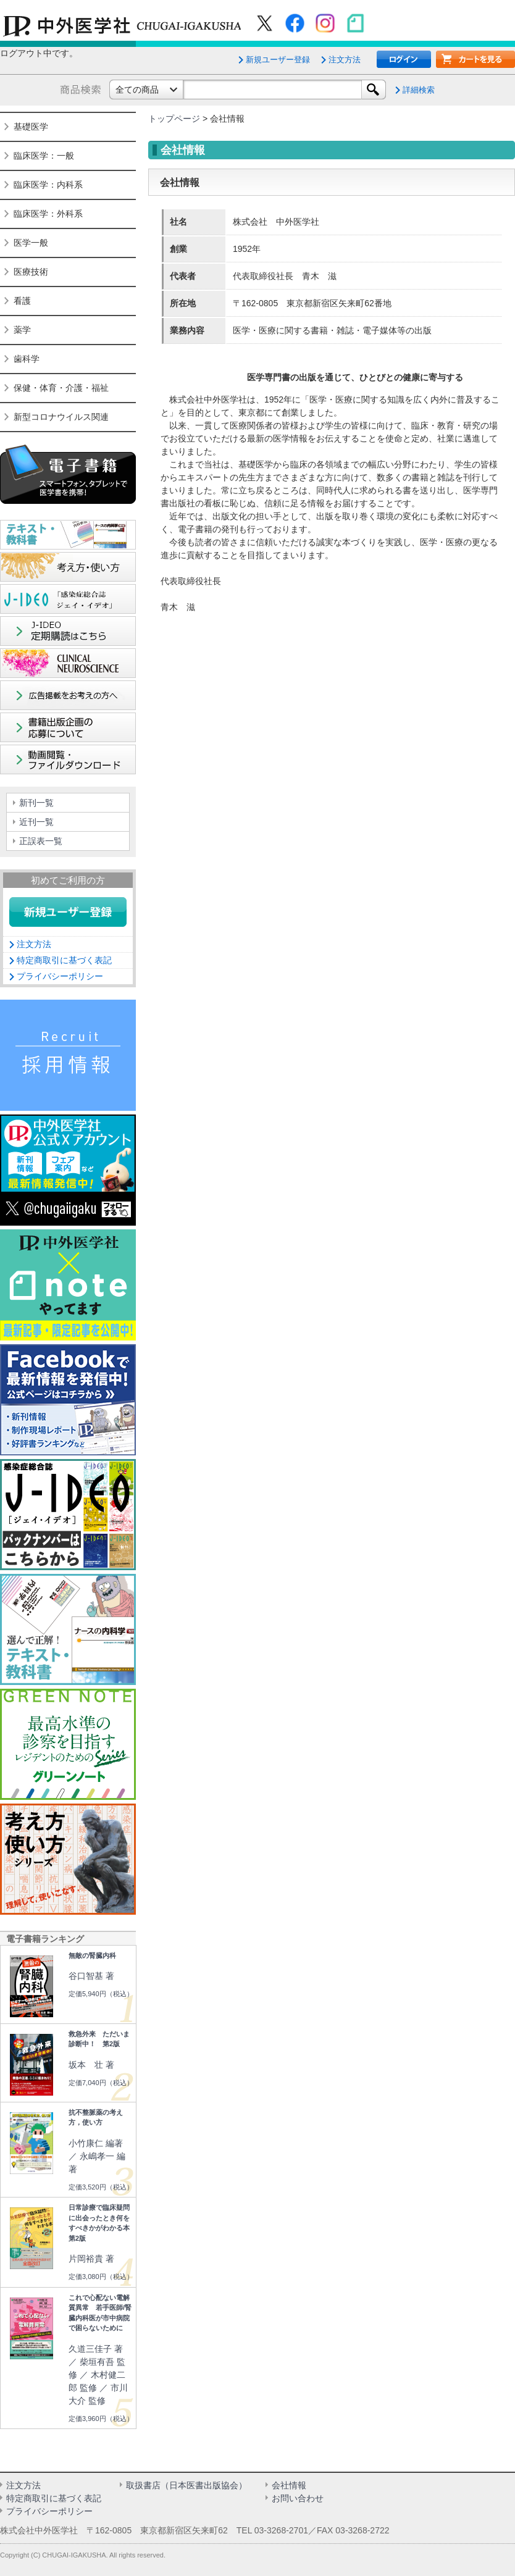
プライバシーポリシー (60, 976)
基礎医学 (31, 127)
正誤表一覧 (40, 841)
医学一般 (31, 243)
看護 (22, 301)
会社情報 (289, 2485)
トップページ (174, 118)
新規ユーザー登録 (278, 59)
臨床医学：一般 (44, 156)
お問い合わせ (298, 2498)
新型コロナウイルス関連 (61, 417)
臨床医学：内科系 (48, 185)
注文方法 (345, 59)
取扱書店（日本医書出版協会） (186, 2485)
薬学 (22, 330)
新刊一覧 (36, 803)
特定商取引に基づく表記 (64, 960)
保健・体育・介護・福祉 (61, 388)
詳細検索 (419, 89)
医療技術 (31, 272)
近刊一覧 (36, 822)
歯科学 (27, 359)
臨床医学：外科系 (48, 214)
